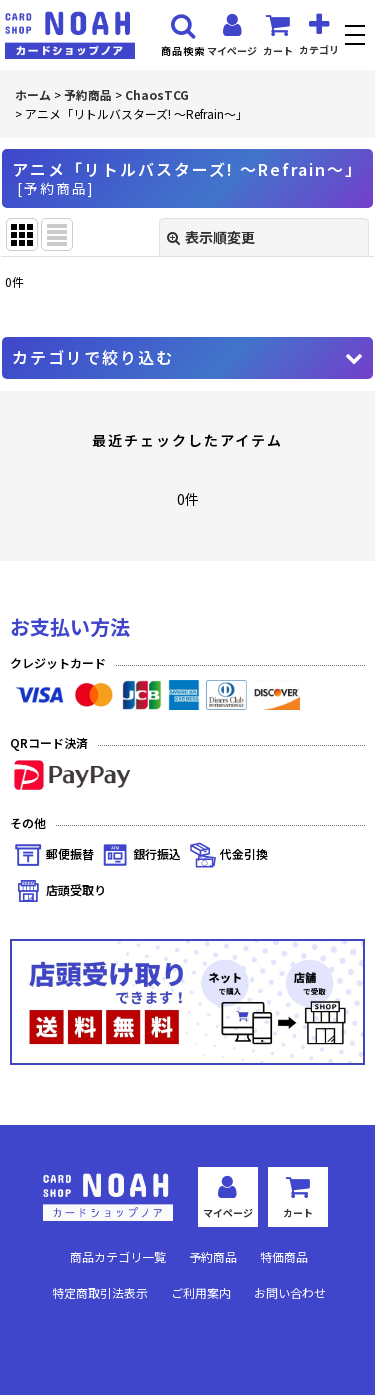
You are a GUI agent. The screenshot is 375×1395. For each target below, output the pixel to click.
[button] (357, 37)
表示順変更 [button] (211, 237)
